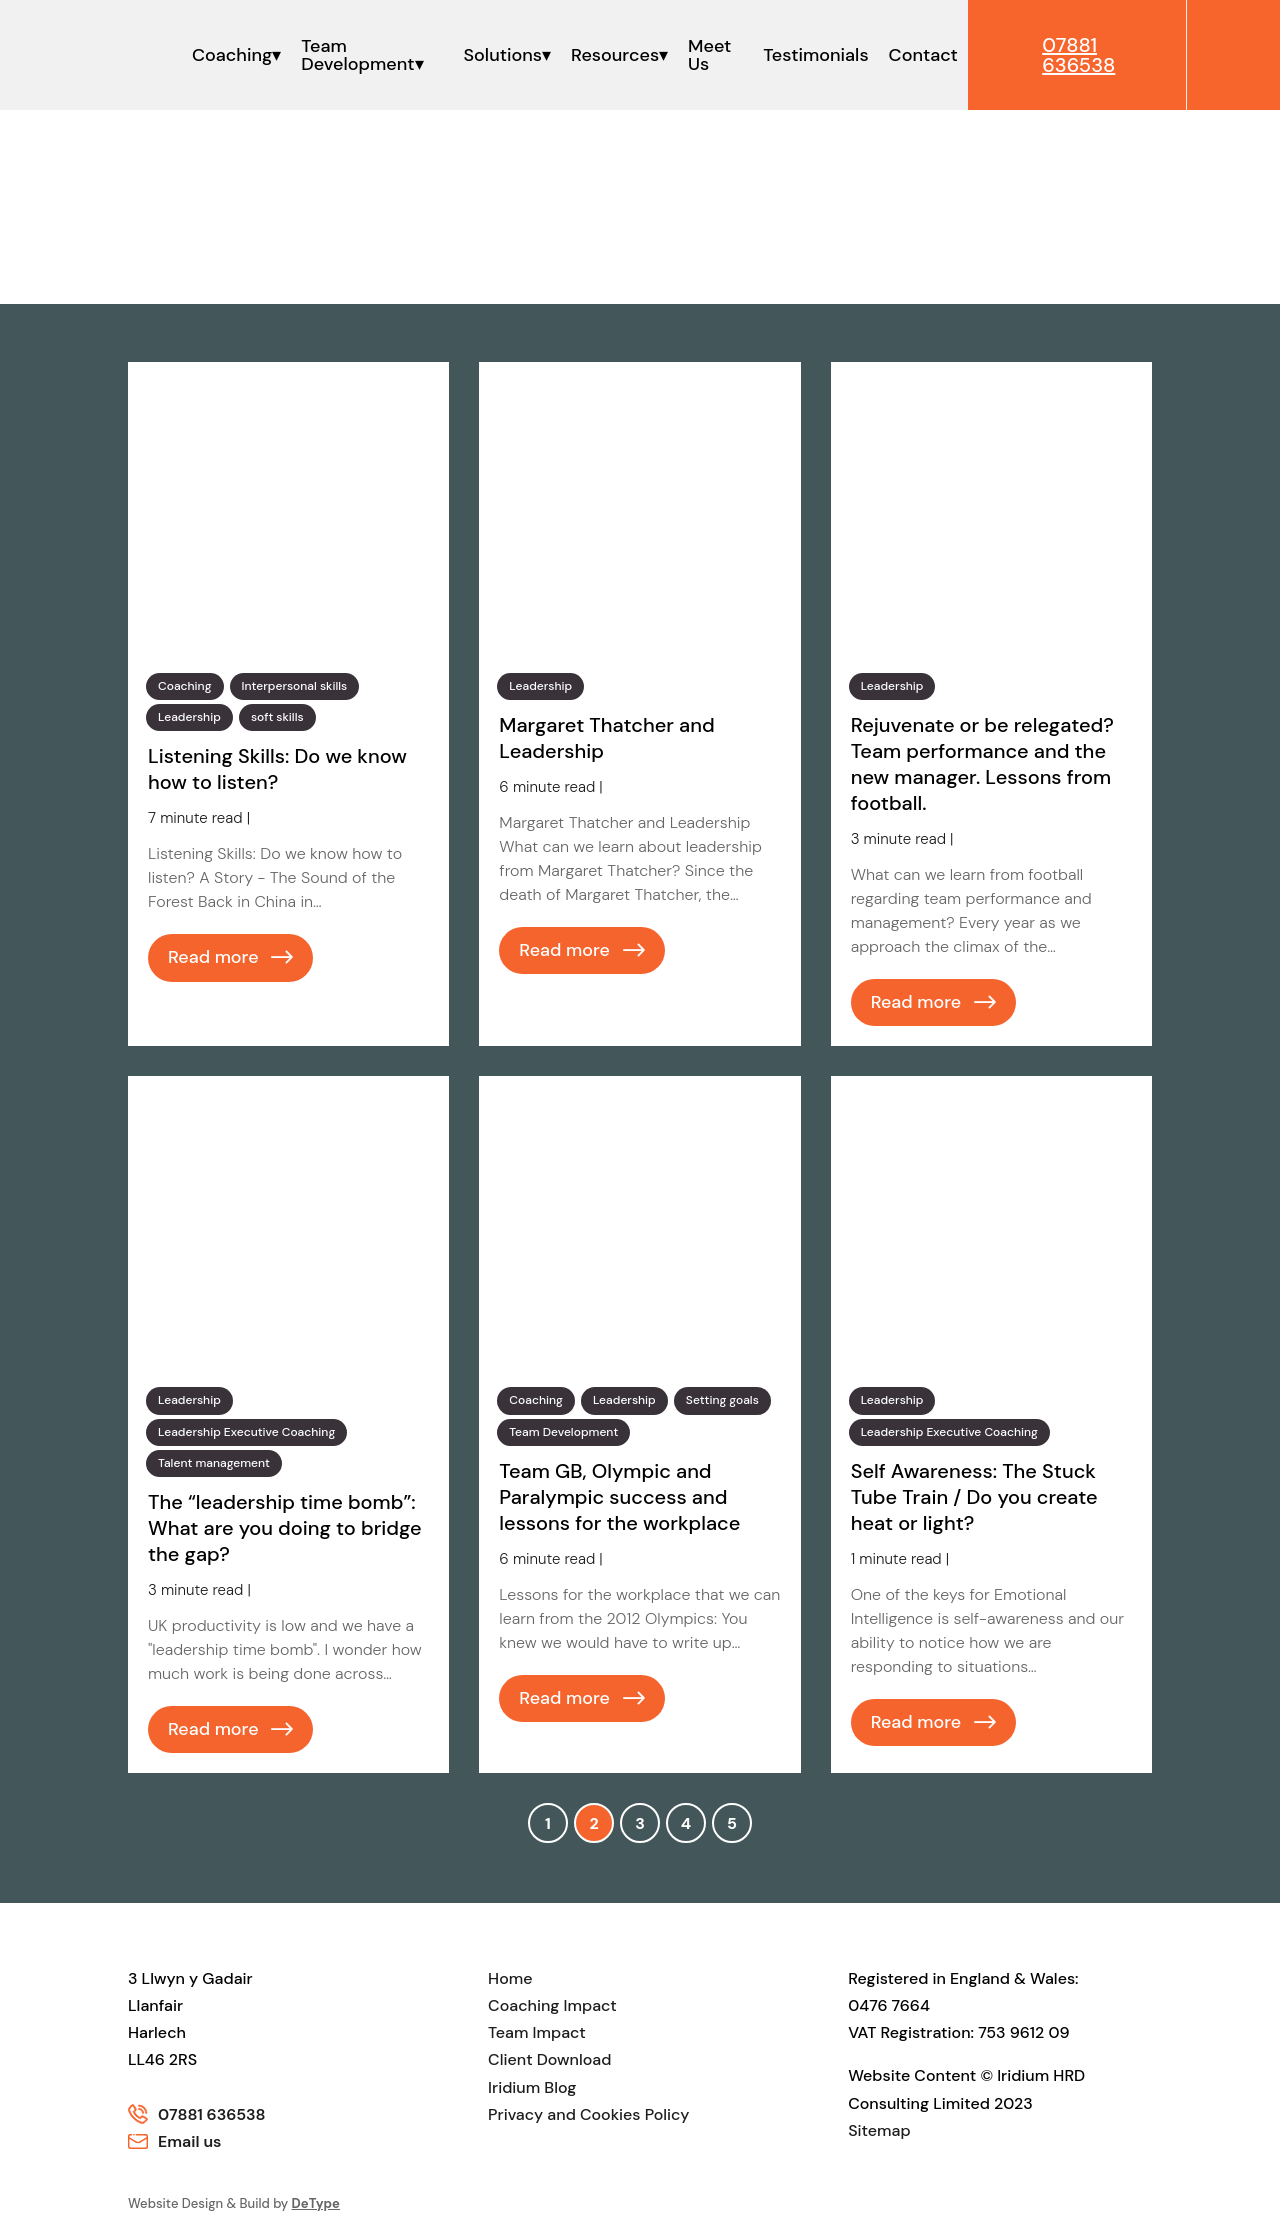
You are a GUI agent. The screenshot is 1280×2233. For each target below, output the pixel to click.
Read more (213, 957)
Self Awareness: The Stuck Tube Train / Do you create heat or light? (974, 1497)
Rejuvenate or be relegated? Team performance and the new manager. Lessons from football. (982, 764)
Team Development (357, 55)
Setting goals (722, 1400)
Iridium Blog (532, 2087)
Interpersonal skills (295, 686)
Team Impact (537, 2032)
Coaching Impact (552, 2005)
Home (510, 1978)
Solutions (499, 55)
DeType (316, 2203)
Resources (612, 55)
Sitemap (879, 2130)
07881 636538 (212, 2114)
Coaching (231, 55)
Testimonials (810, 55)
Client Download (549, 2060)
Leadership (189, 717)
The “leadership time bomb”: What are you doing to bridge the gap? (285, 1528)
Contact (918, 55)
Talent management (214, 1463)
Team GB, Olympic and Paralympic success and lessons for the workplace (619, 1497)
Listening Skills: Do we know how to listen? (277, 769)
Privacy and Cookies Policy (588, 2114)
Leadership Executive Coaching (246, 1432)
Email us (189, 2141)
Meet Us (706, 55)
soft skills (277, 717)
